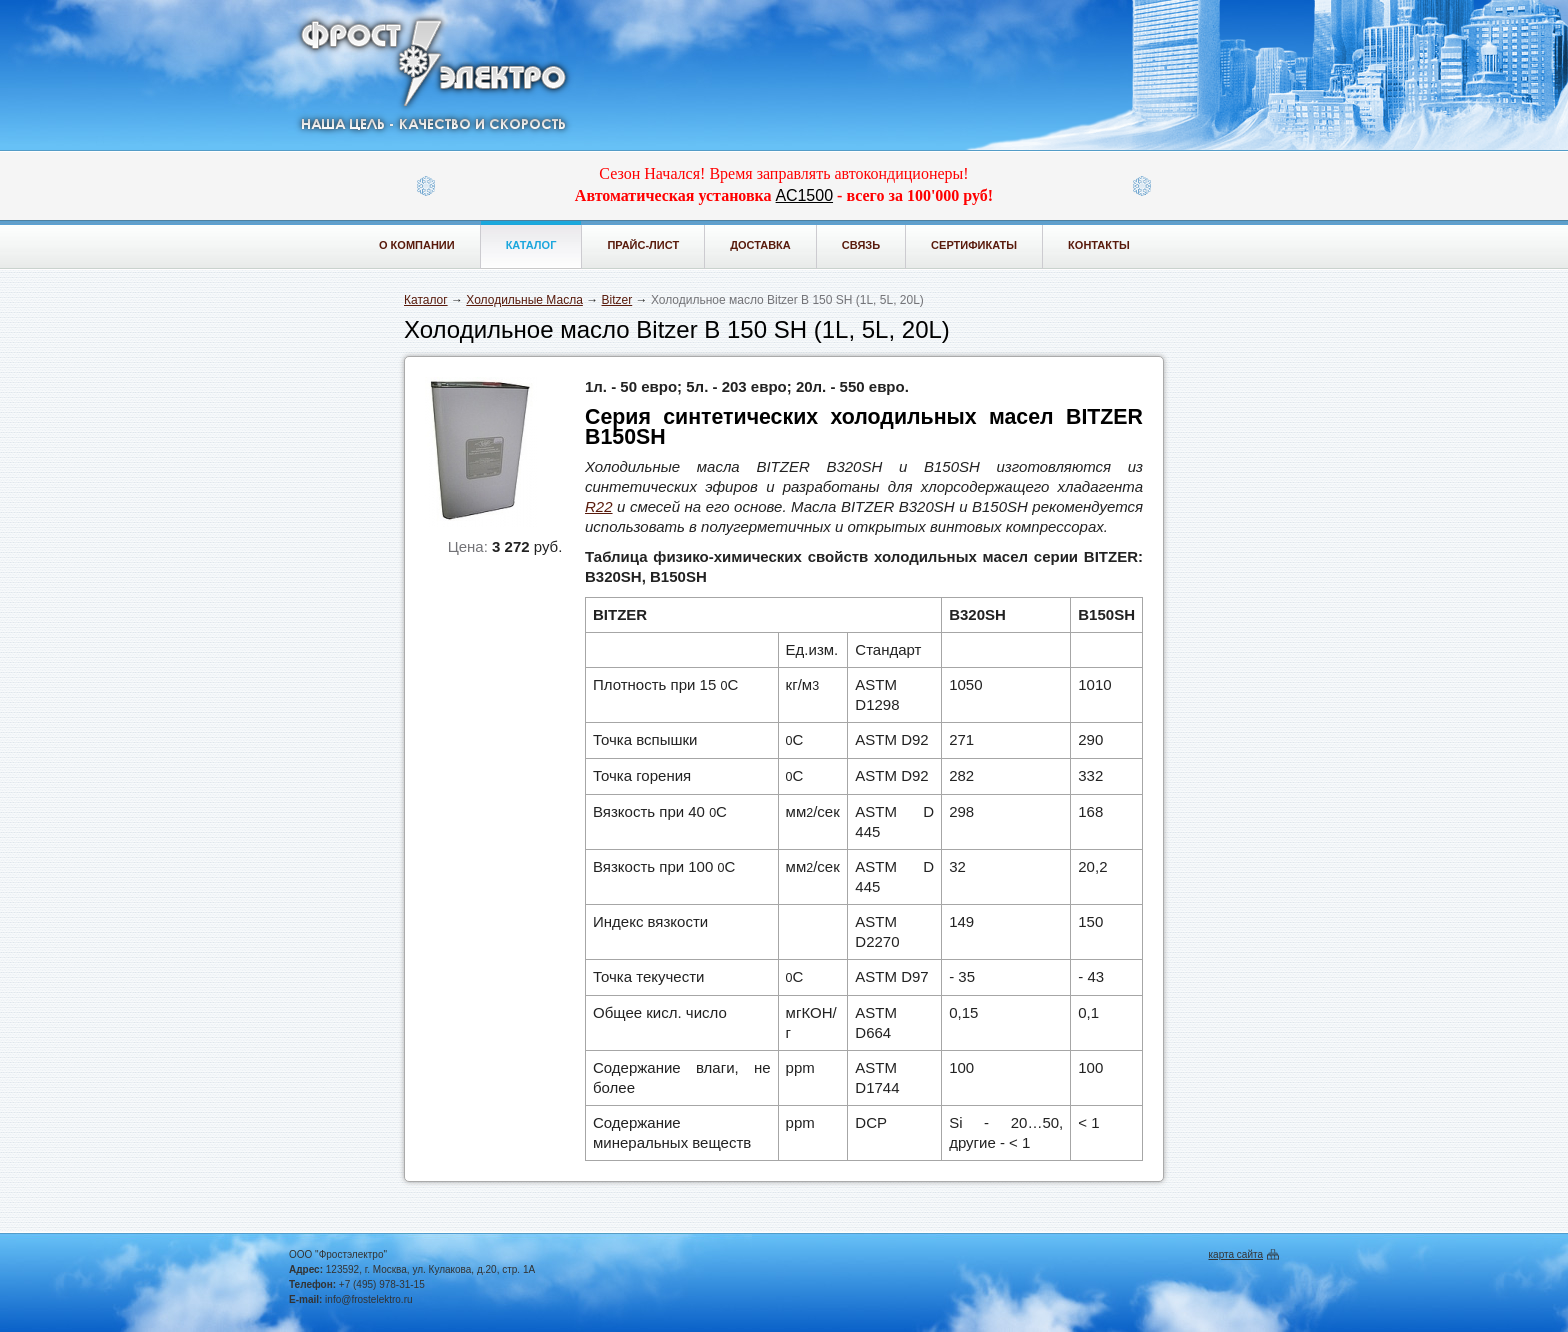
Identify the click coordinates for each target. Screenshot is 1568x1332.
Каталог (531, 245)
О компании (417, 245)
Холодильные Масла (524, 300)
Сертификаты (974, 245)
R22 (599, 506)
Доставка (760, 245)
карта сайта (1236, 1254)
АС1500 (804, 195)
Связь (861, 245)
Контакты (1099, 245)
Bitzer (617, 300)
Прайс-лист (643, 245)
